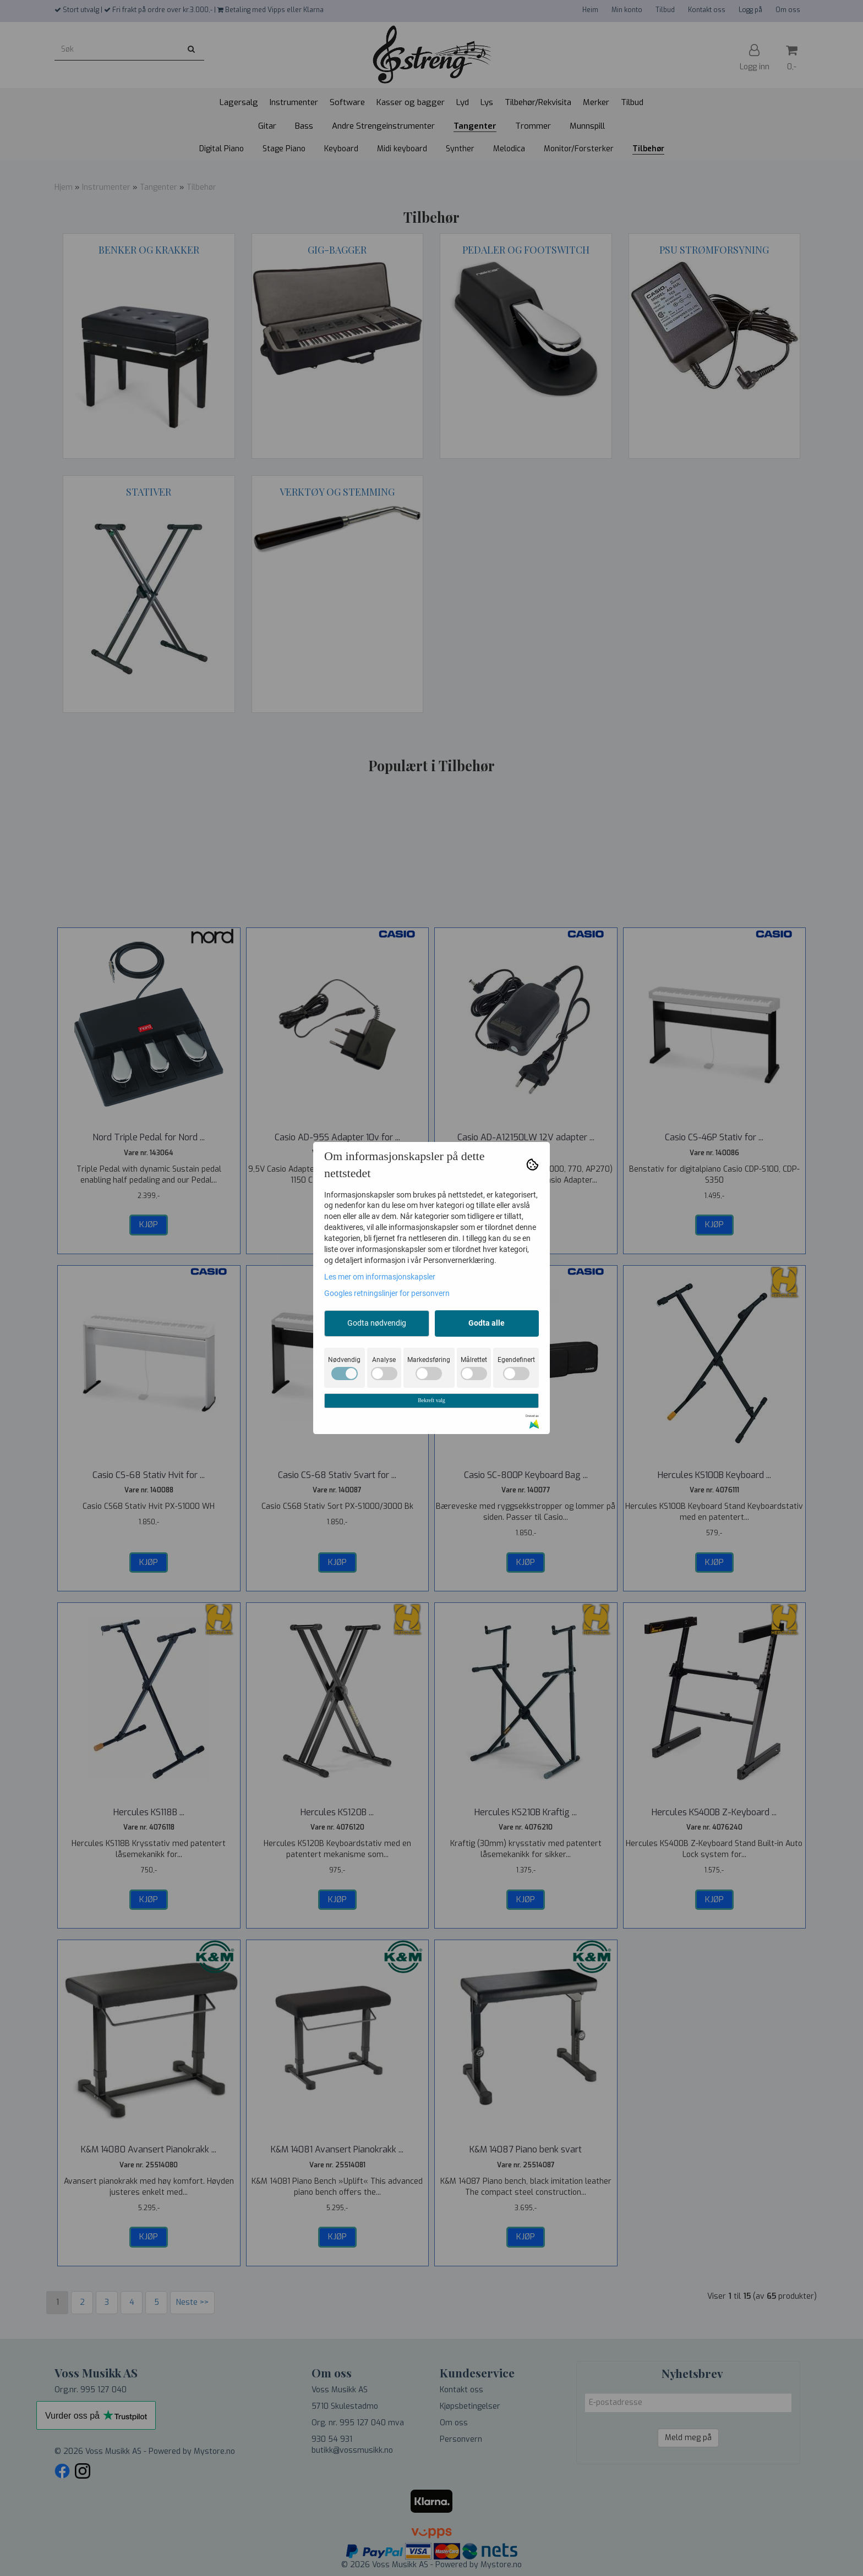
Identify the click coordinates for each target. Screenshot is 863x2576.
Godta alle (486, 1323)
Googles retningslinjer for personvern (387, 1293)
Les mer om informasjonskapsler (379, 1276)
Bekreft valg (431, 1400)
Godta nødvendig (376, 1323)
